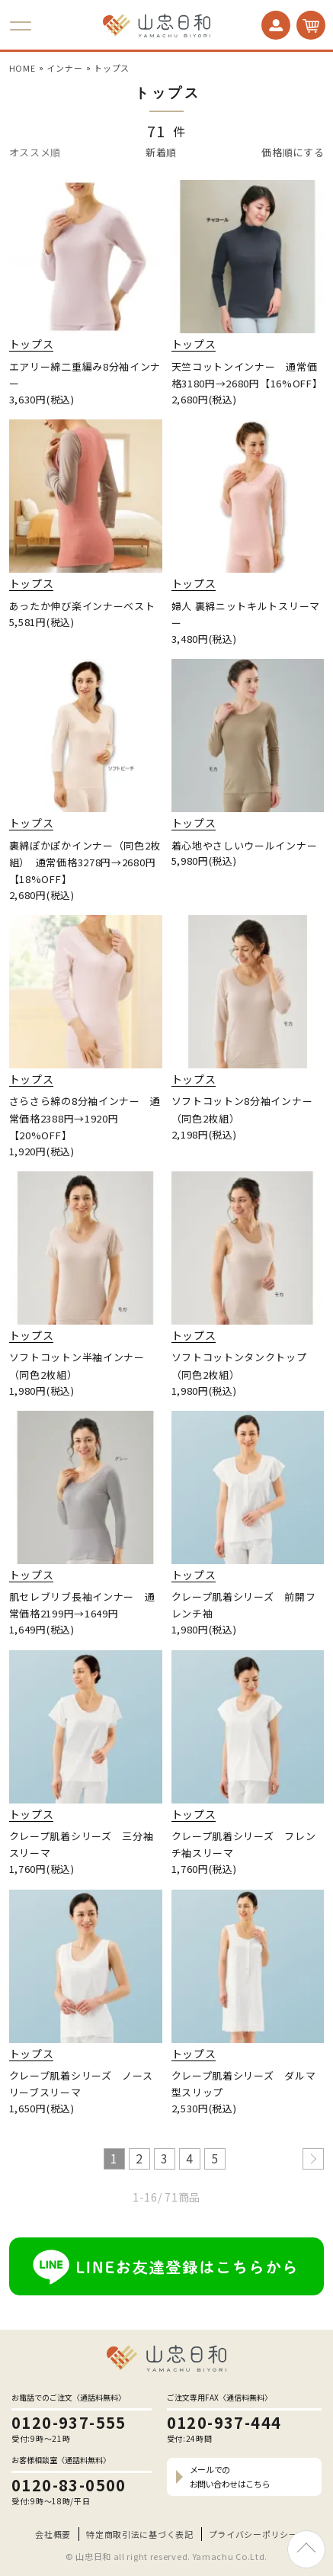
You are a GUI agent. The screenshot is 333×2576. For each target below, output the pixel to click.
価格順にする (292, 152)
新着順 (161, 152)
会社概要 (53, 2534)
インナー (64, 68)
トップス (112, 68)
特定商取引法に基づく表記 (139, 2534)
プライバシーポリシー (253, 2534)
